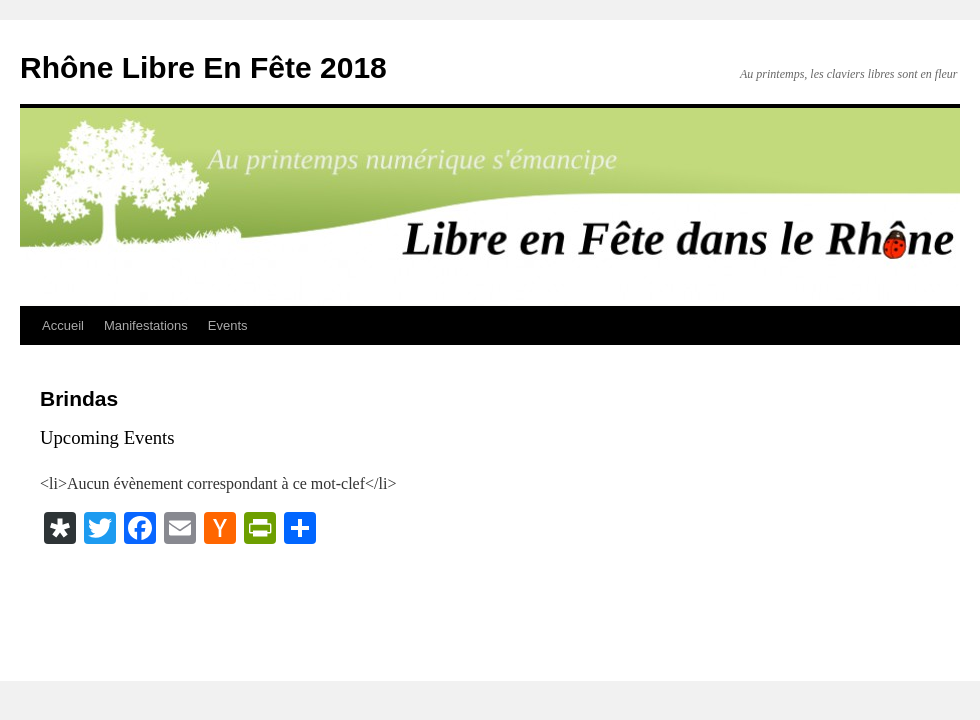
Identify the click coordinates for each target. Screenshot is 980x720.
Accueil (63, 325)
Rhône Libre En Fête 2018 (203, 67)
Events (228, 325)
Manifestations (146, 325)
